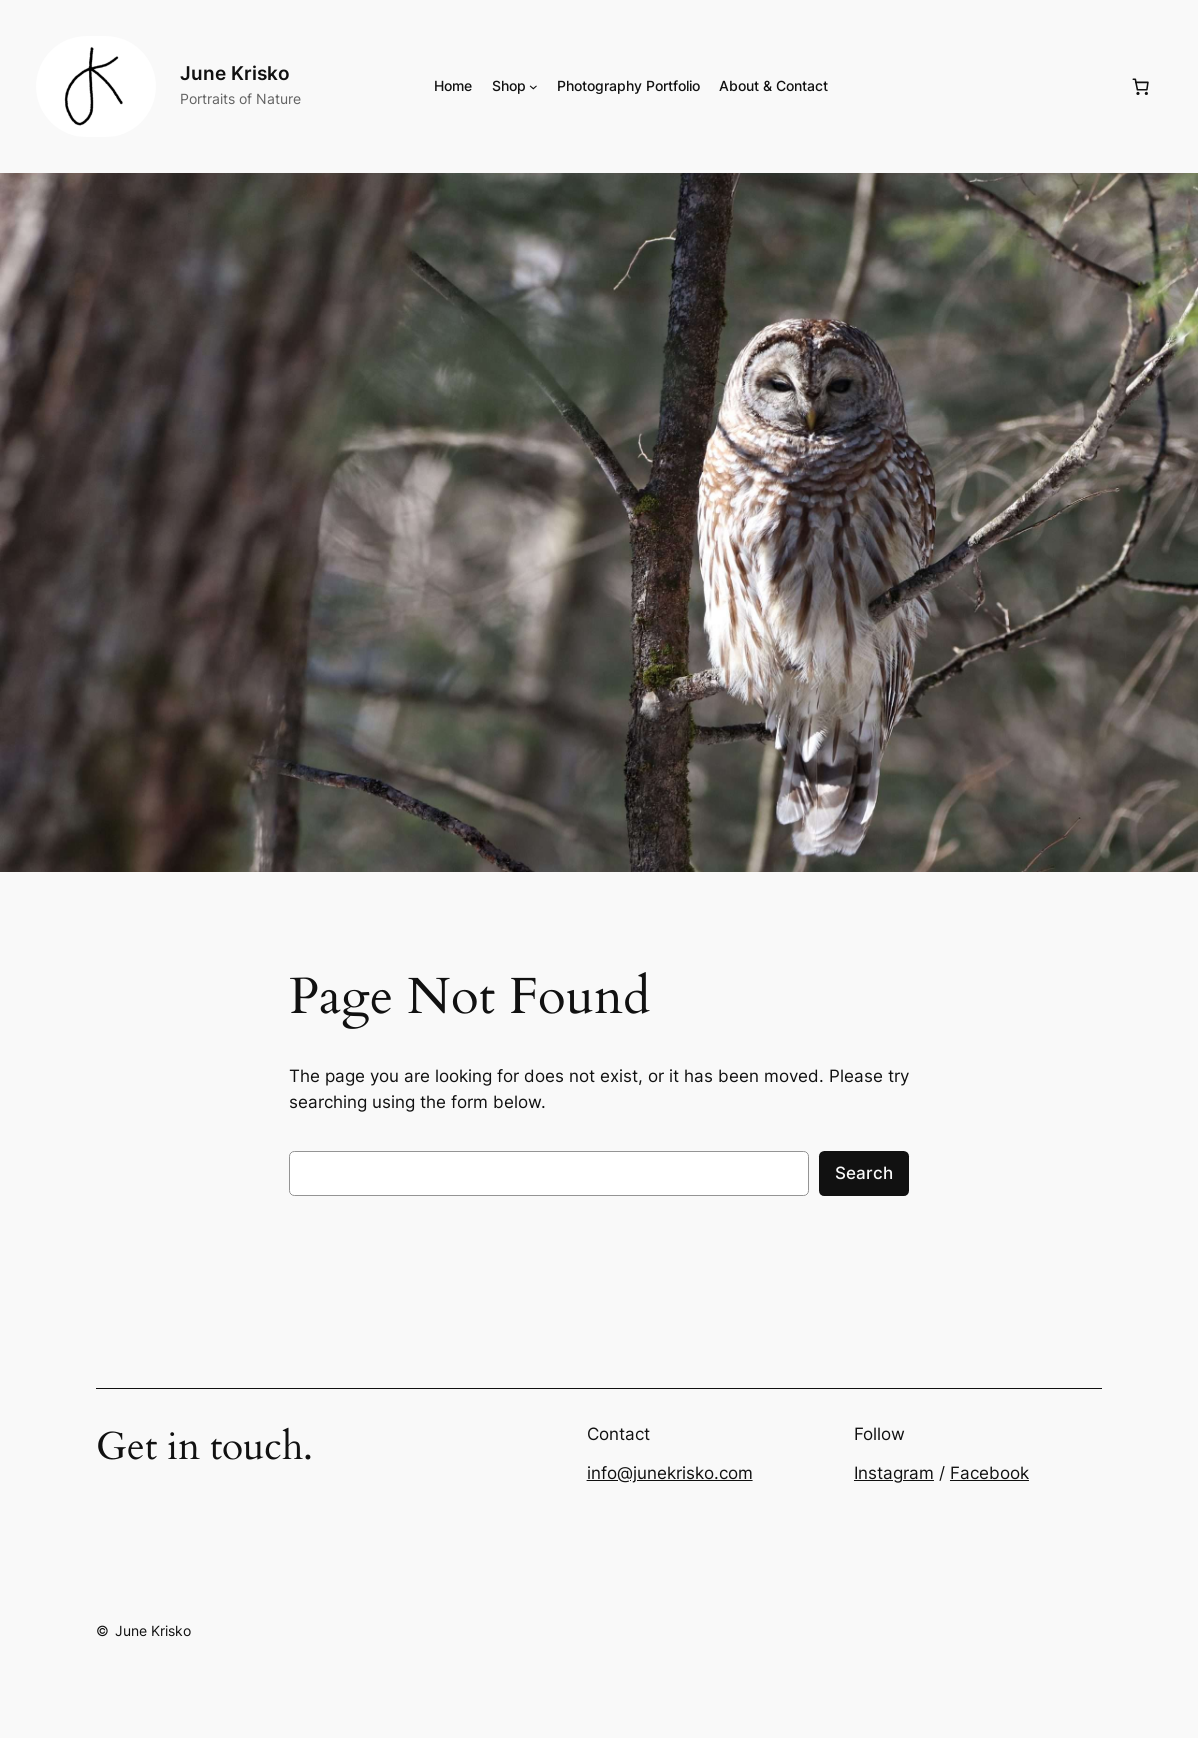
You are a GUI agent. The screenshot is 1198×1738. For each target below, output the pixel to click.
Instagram (894, 1473)
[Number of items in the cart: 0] (1141, 87)
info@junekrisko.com (670, 1473)
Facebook (989, 1473)
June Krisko (235, 73)
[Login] (978, 86)
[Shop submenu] (533, 86)
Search (864, 1173)
